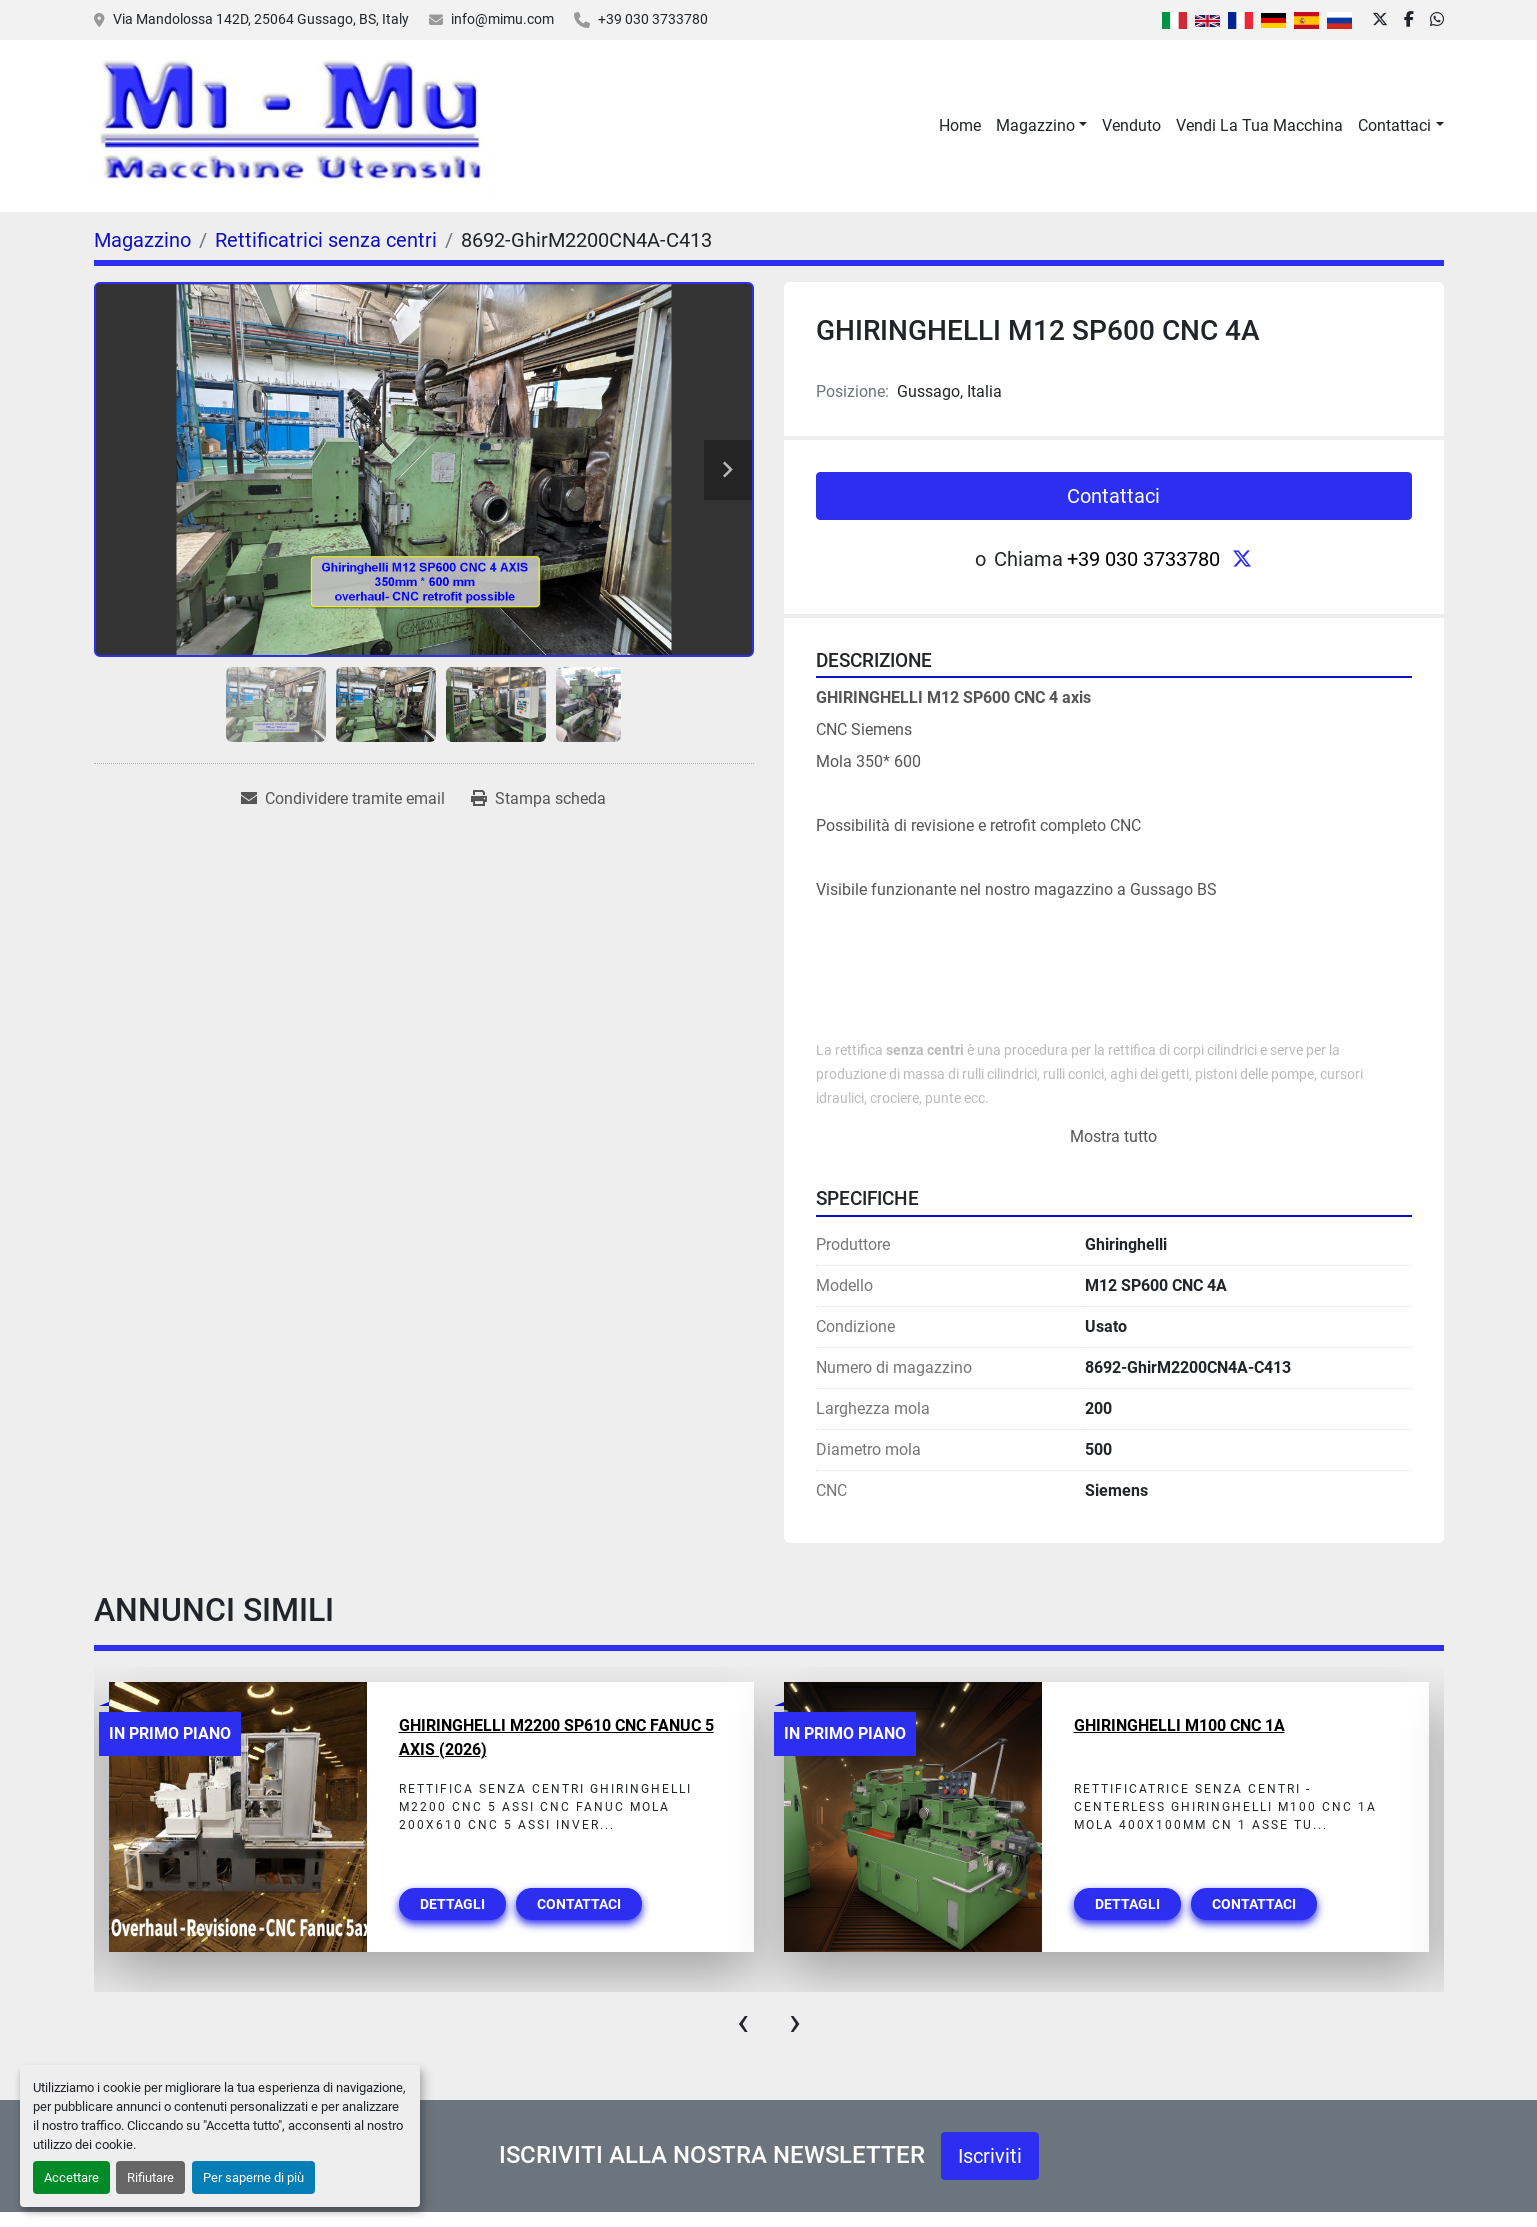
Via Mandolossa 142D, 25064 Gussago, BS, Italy (261, 19)
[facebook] (1409, 20)
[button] (1041, 126)
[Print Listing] (538, 799)
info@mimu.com (502, 19)
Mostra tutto (1113, 1136)
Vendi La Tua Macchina (1259, 125)
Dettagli (452, 1904)
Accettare (71, 2177)
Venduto (1131, 125)
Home (960, 125)
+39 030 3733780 (653, 19)
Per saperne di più (253, 2177)
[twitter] (1380, 20)
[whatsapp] (1437, 20)
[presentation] (743, 2022)
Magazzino (1035, 125)
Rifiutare (150, 2177)
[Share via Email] (343, 799)
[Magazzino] (142, 240)
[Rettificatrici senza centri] (326, 240)
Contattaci (1394, 125)
